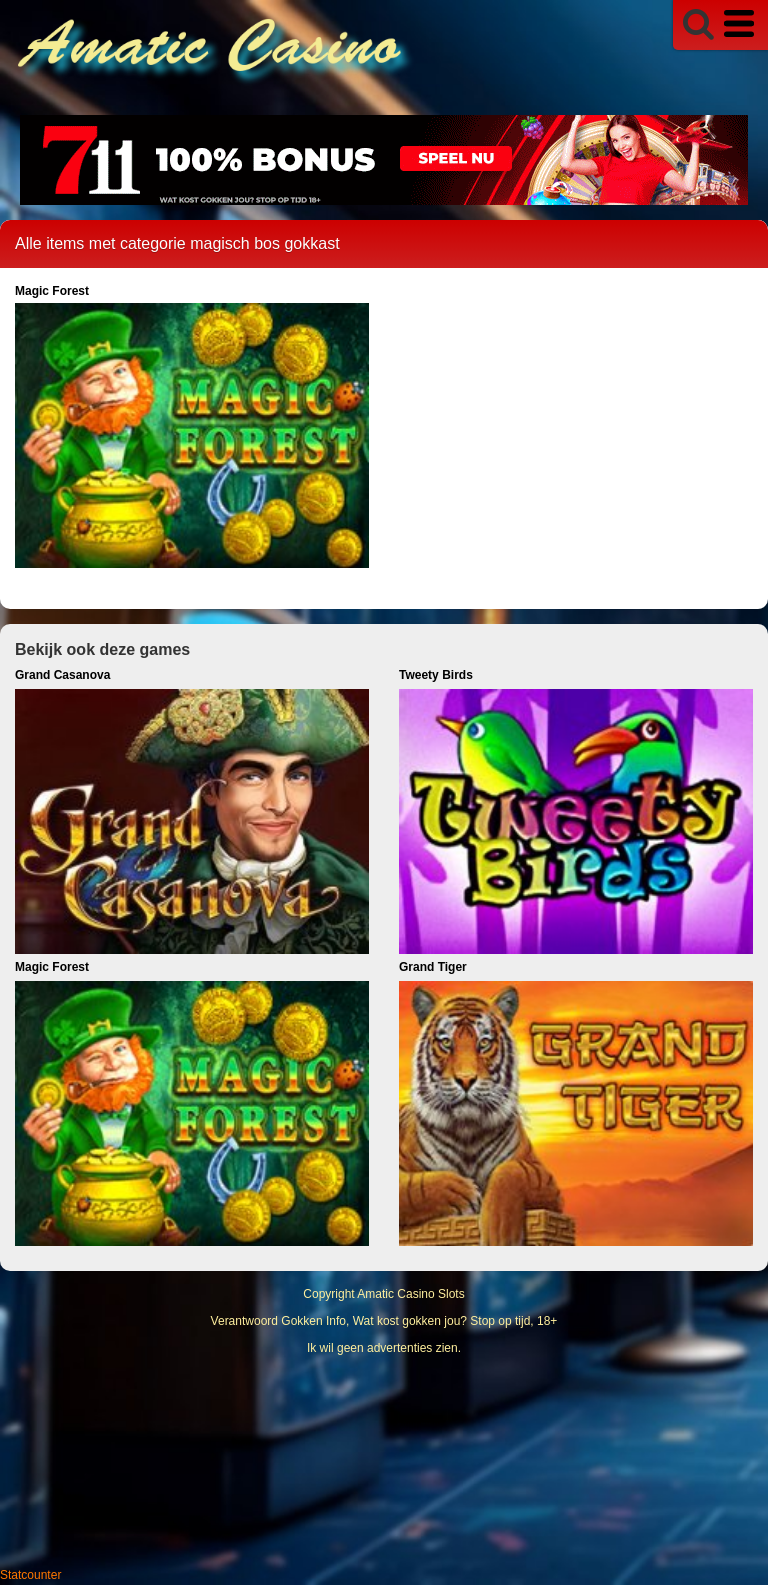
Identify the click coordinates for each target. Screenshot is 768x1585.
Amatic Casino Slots (410, 1294)
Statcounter (30, 1575)
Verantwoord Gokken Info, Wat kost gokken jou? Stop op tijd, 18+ (384, 1321)
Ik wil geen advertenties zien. (384, 1348)
